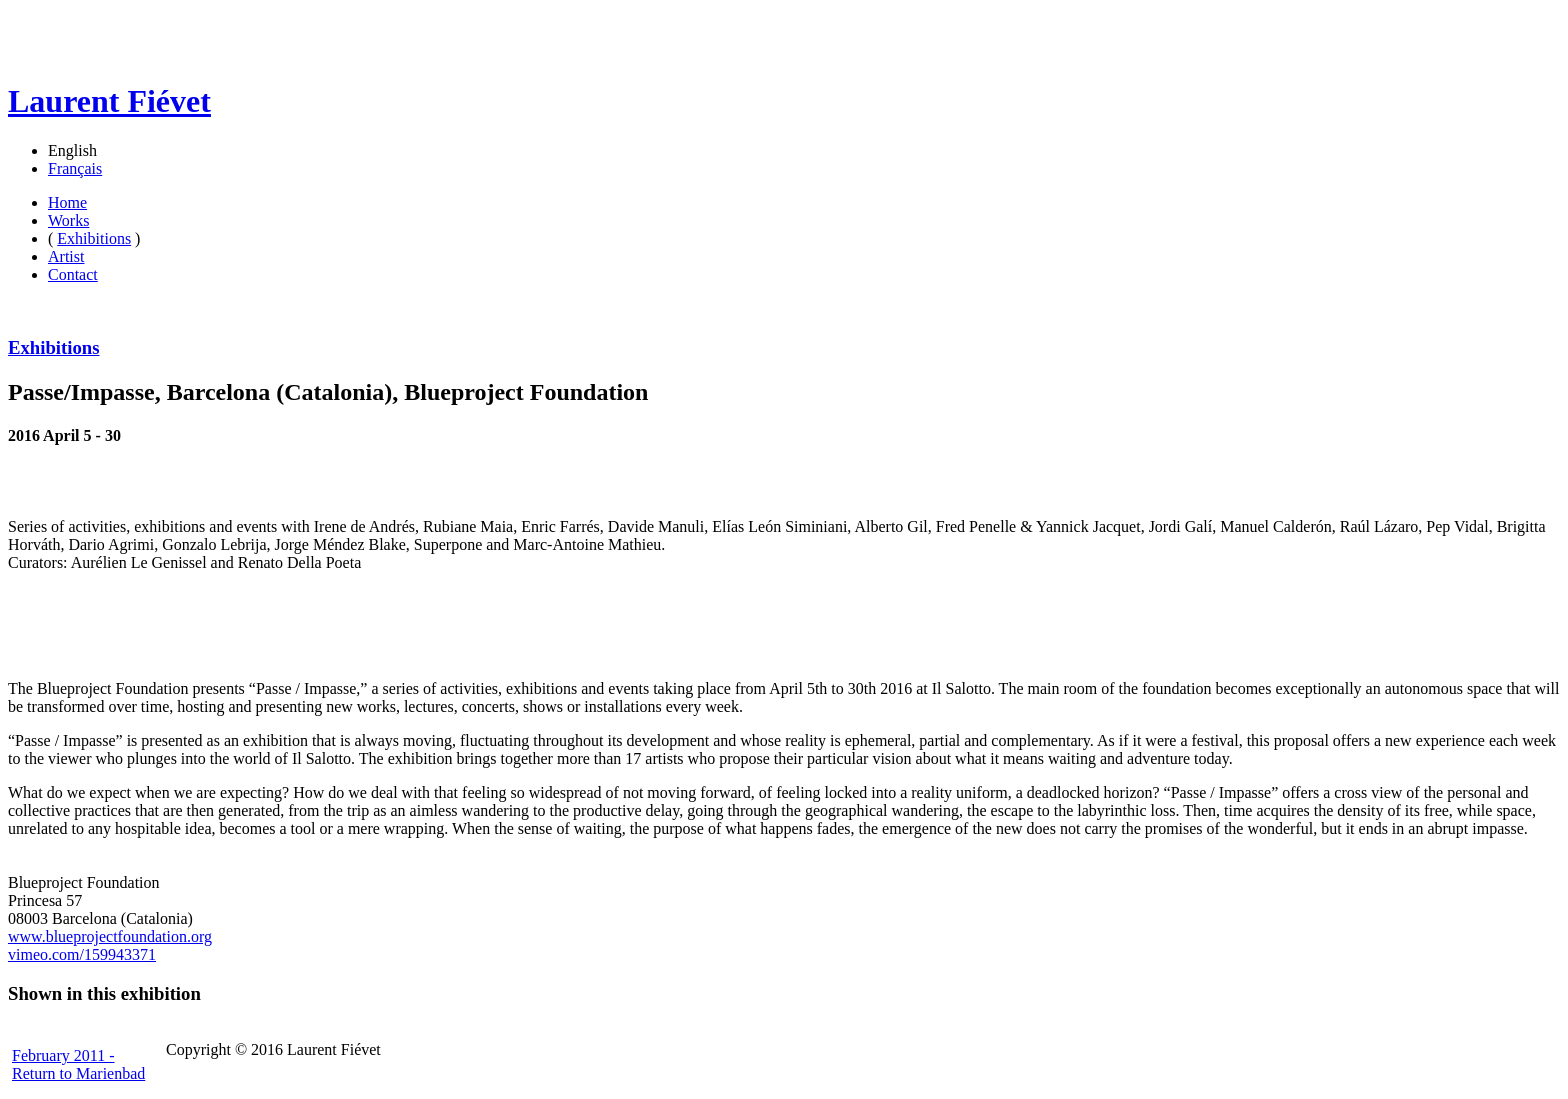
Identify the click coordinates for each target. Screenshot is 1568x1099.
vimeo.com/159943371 (82, 954)
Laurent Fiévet (109, 101)
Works (68, 220)
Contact (73, 274)
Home (67, 202)
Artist (66, 256)
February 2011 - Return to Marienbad (78, 1064)
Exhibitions (94, 238)
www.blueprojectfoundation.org (110, 936)
